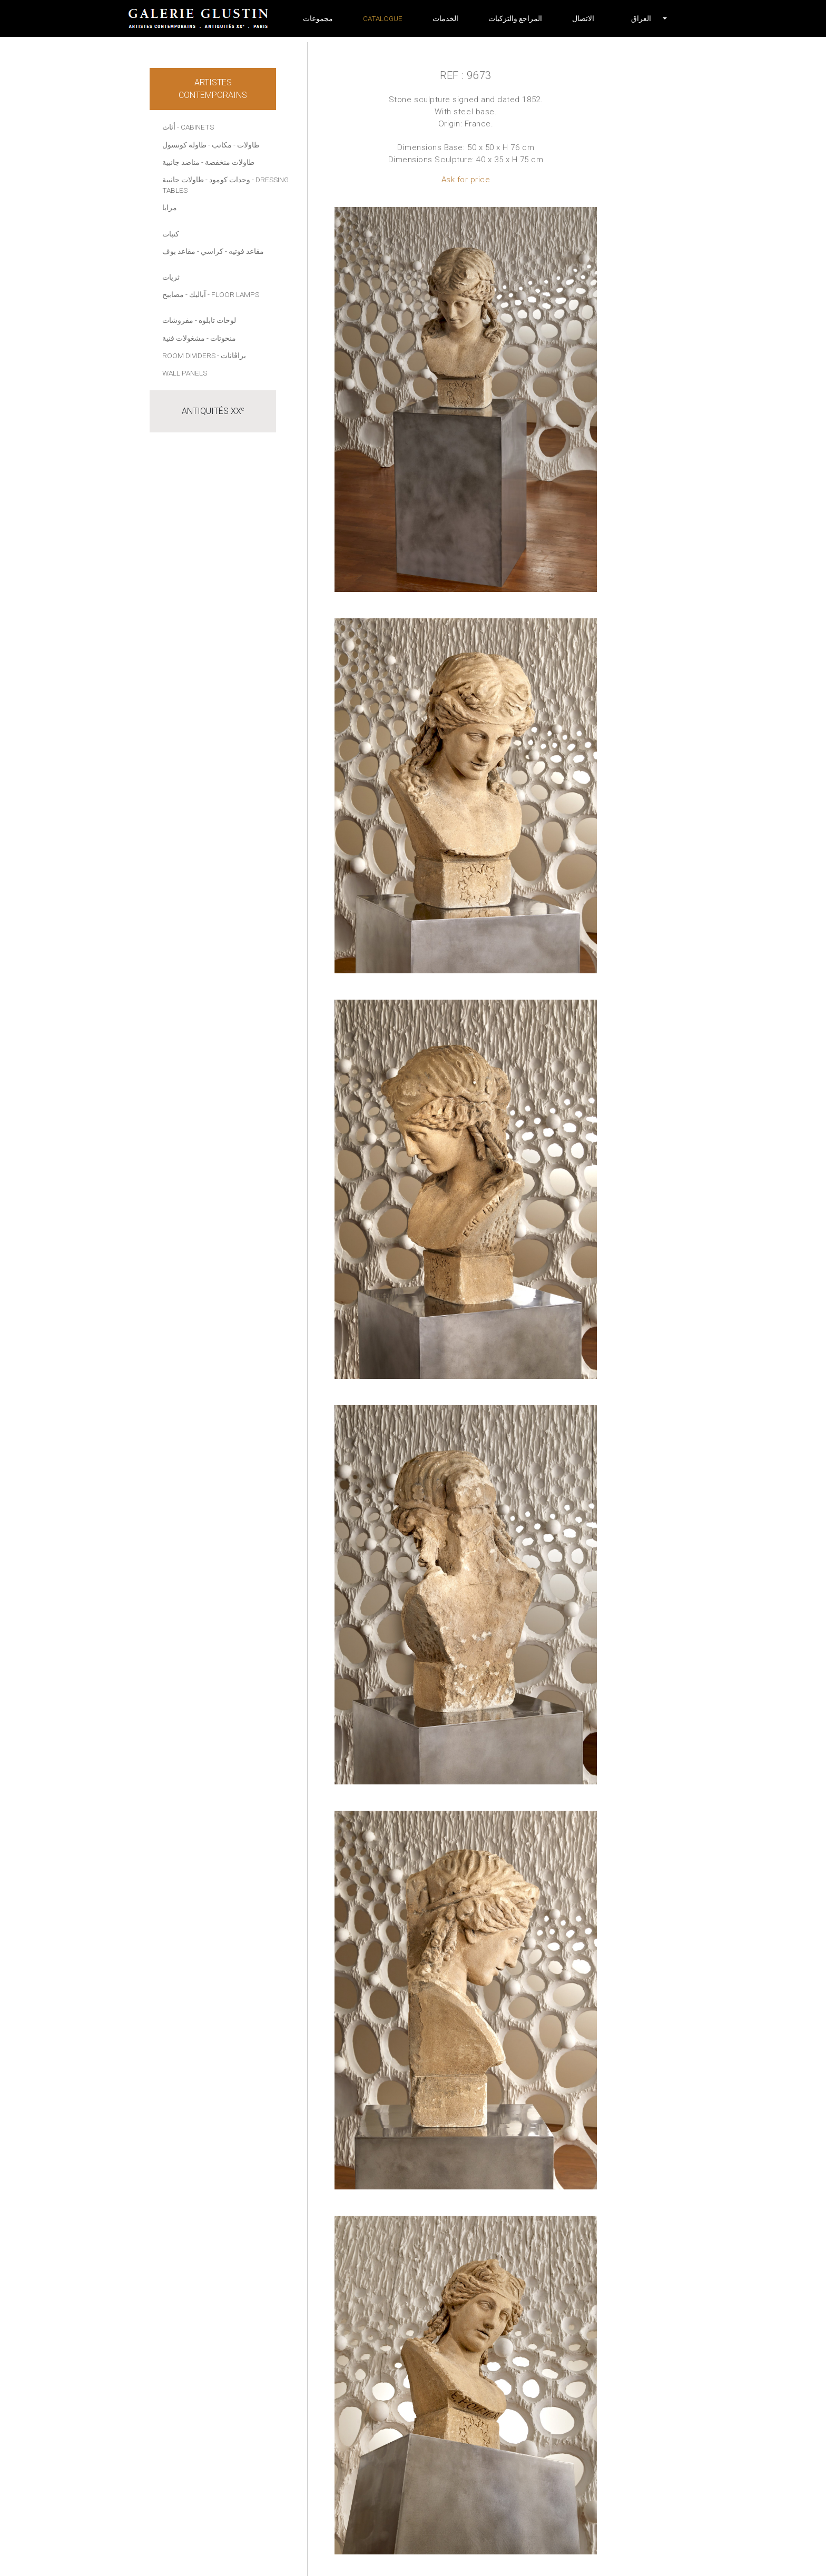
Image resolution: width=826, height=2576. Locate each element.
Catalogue (382, 18)
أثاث (168, 127)
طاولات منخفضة (229, 162)
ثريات (171, 277)
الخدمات (445, 18)
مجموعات (318, 18)
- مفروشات (179, 320)
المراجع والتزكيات (515, 18)
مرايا (169, 207)
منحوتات (223, 338)
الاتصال (583, 18)
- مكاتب (223, 145)
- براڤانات (231, 355)
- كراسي (214, 251)
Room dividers (188, 355)
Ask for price (465, 179)
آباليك (197, 294)
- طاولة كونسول (186, 145)
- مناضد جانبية (182, 162)
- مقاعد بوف (180, 251)
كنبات (170, 234)
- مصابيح (175, 294)
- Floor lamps (233, 294)
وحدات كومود (229, 179)
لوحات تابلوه (217, 320)
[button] (641, 18)
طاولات (248, 145)
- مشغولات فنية (185, 338)
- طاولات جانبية (185, 179)
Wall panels (184, 373)
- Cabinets (195, 127)
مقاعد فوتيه (246, 251)
